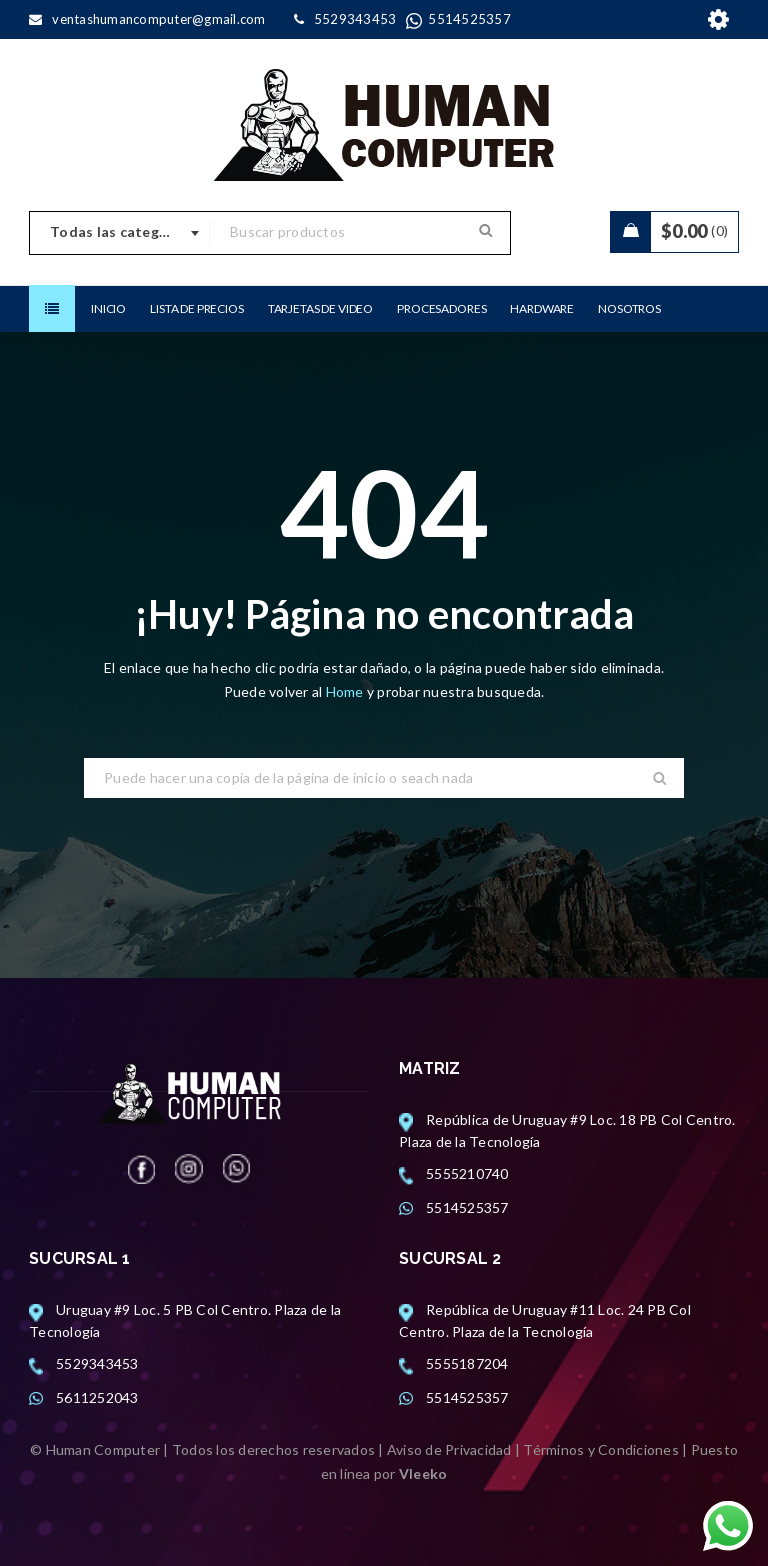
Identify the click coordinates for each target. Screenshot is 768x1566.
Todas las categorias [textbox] (122, 231)
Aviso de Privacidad (449, 1449)
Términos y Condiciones (601, 1449)
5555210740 (467, 1173)
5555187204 (467, 1363)
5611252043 (97, 1397)
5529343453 (97, 1363)
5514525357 (467, 1207)
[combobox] (120, 233)
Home (346, 691)
